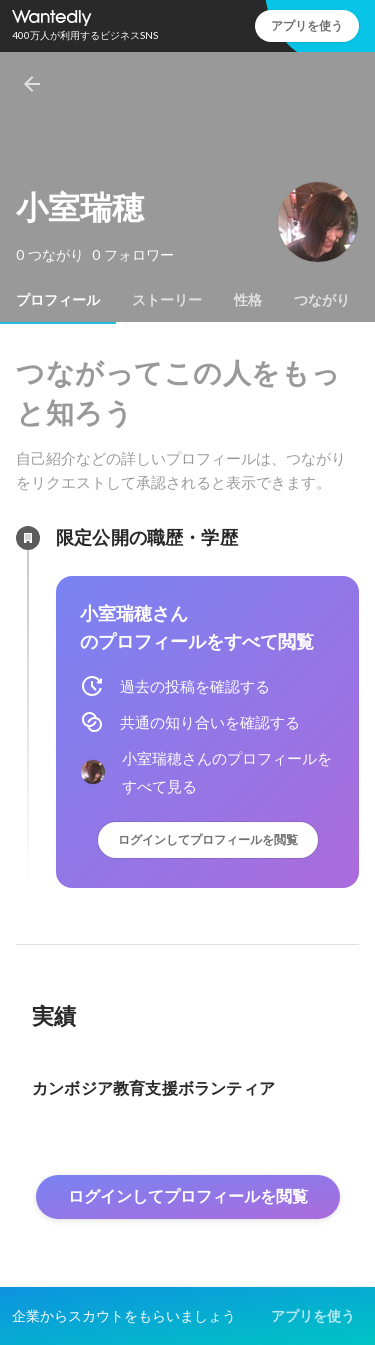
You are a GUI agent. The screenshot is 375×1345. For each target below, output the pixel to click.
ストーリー (167, 300)
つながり (322, 300)
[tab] (58, 300)
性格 (248, 300)
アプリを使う (307, 25)
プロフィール (58, 300)
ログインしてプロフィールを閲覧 (208, 839)
